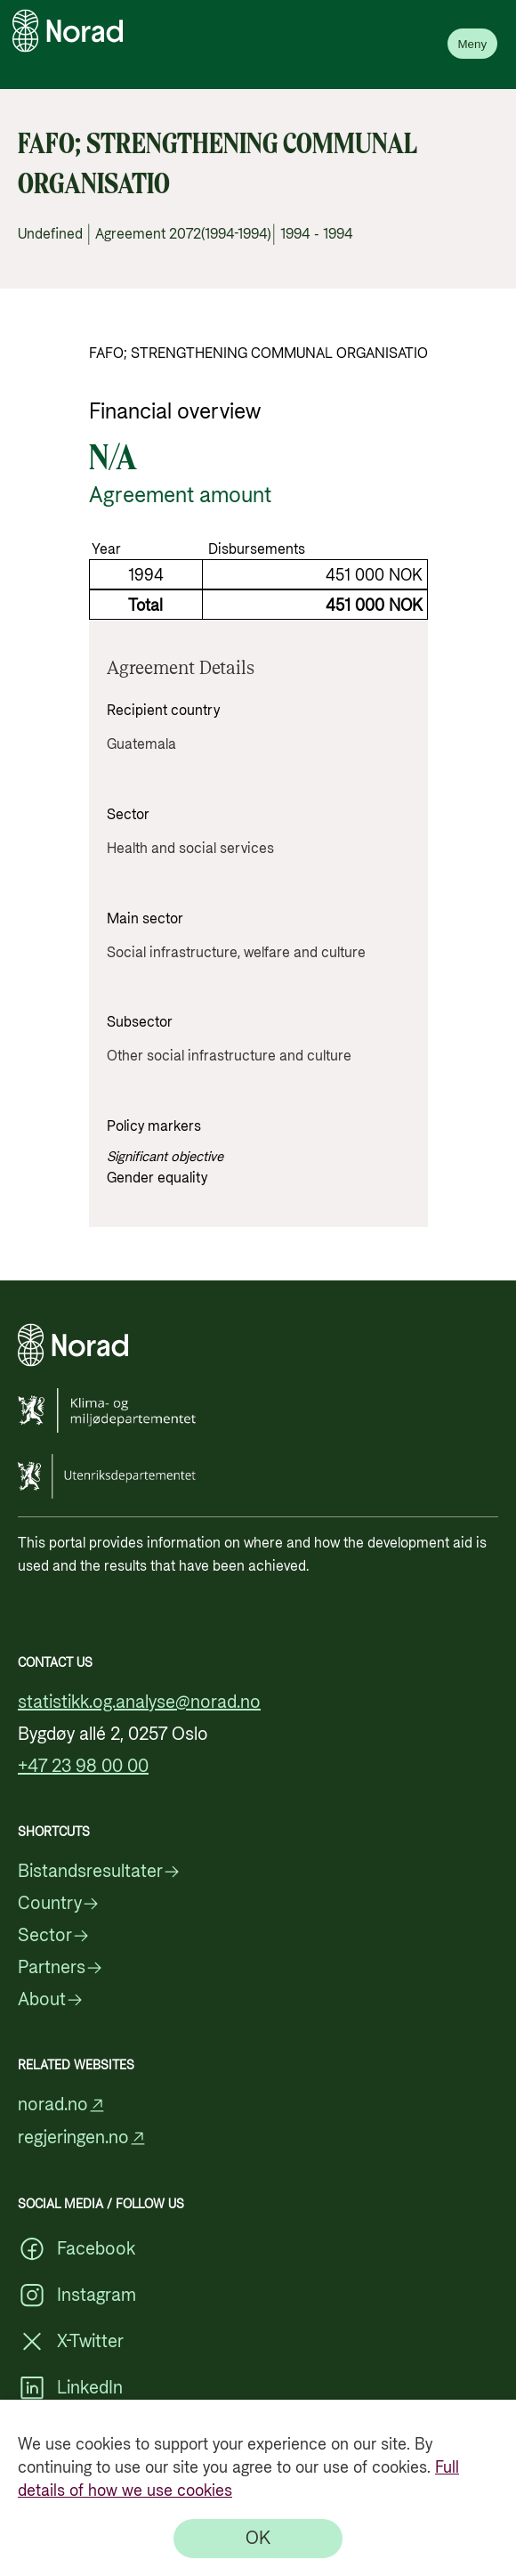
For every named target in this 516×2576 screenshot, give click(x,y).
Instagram (77, 2295)
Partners (60, 1968)
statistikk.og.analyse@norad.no (139, 1702)
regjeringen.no (82, 2138)
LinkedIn (70, 2388)
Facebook (76, 2249)
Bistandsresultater (99, 1872)
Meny (472, 44)
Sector (54, 1936)
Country (59, 1904)
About (51, 2000)
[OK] (258, 2538)
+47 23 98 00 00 (83, 1767)
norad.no (62, 2105)
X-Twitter (71, 2342)
